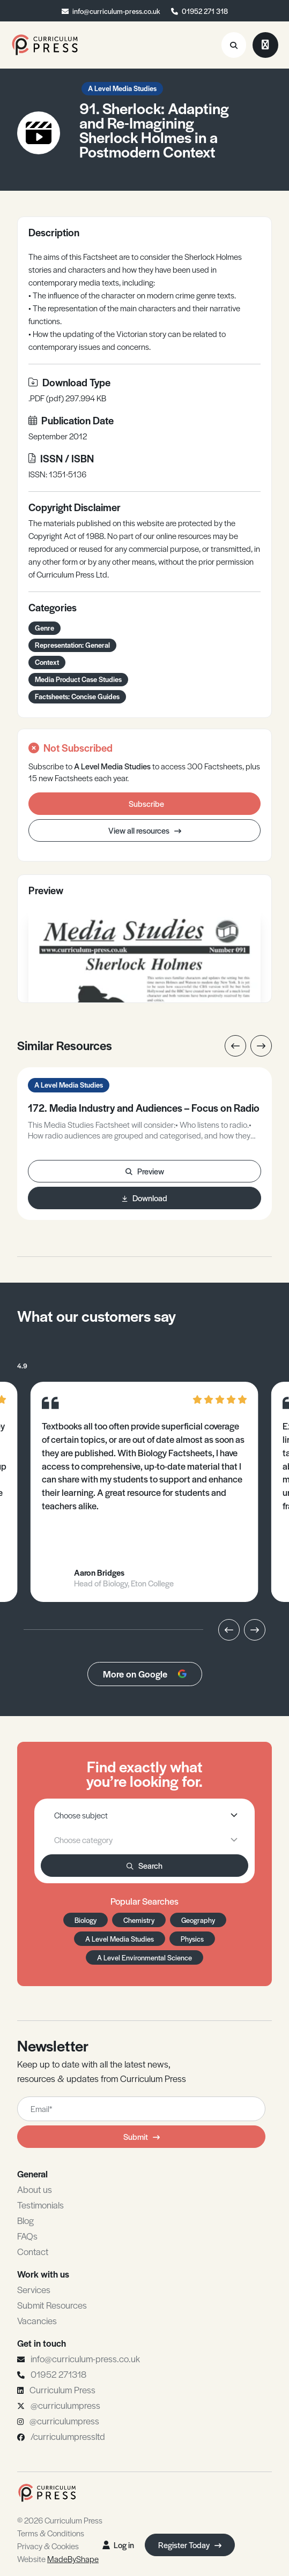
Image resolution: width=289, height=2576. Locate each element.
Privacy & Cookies (48, 2545)
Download (144, 1197)
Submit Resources (52, 2304)
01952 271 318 (205, 11)
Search (144, 1865)
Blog (25, 2220)
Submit (141, 2136)
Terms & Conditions (50, 2532)
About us (34, 2189)
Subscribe (146, 803)
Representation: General (72, 645)
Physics (192, 1939)
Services (33, 2289)
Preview (144, 1171)
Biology (86, 1920)
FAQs (27, 2235)
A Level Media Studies (122, 88)
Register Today (189, 2544)
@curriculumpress (65, 2405)
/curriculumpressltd (68, 2436)
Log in (118, 2544)
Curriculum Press (62, 2389)
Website (58, 2558)
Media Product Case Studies (78, 679)
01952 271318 (58, 2374)
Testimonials (40, 2204)
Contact (32, 2251)
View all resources (144, 830)
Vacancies (37, 2320)
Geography (198, 1920)
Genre (44, 628)
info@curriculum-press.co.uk (116, 11)
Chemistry (138, 1920)
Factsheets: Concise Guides (77, 696)
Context (47, 662)
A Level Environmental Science (144, 1957)
